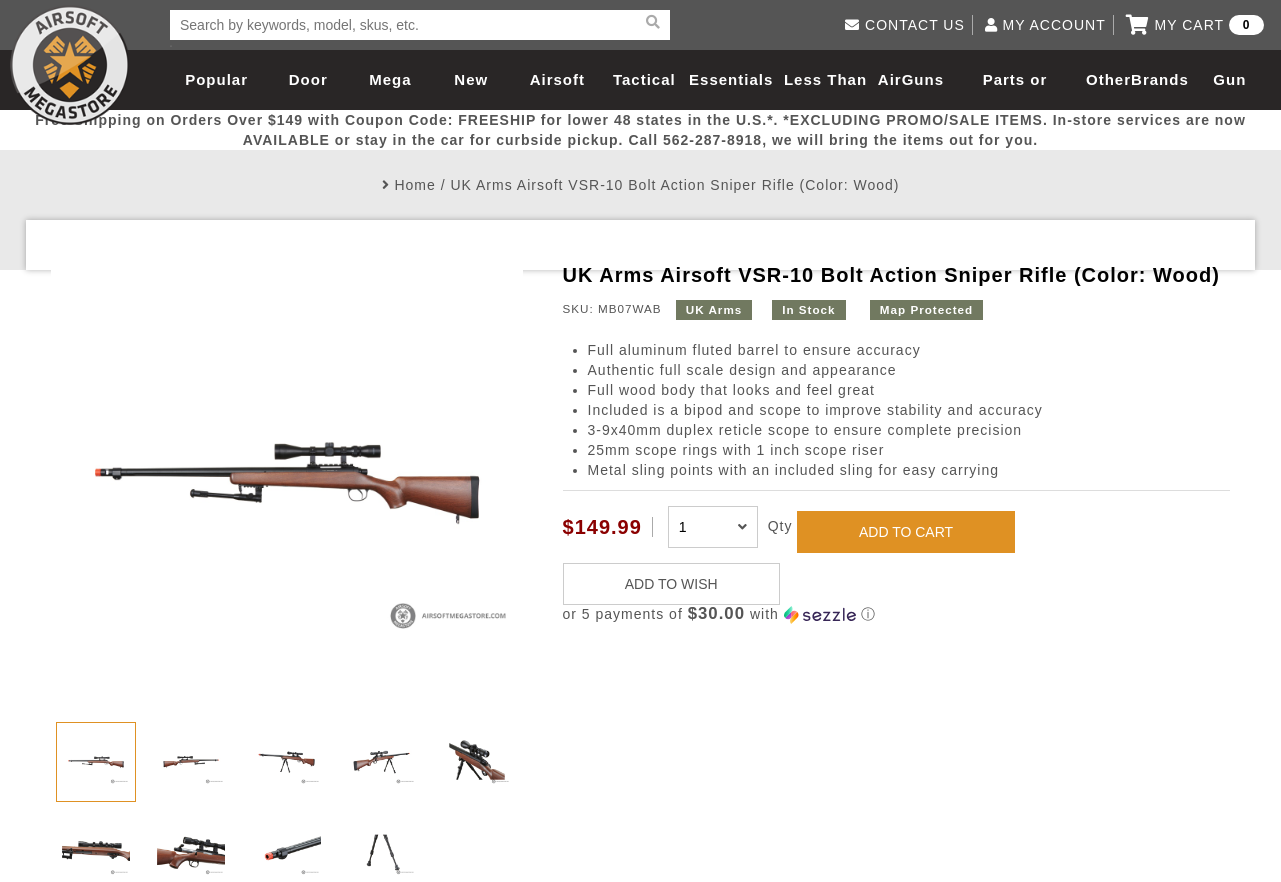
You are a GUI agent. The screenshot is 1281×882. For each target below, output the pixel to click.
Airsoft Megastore (70, 65)
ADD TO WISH (671, 584)
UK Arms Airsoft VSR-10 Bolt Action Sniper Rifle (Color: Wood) (674, 185)
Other (1108, 79)
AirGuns (911, 79)
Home (414, 185)
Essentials (731, 79)
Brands (1160, 79)
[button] (897, 614)
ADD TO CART (906, 532)
